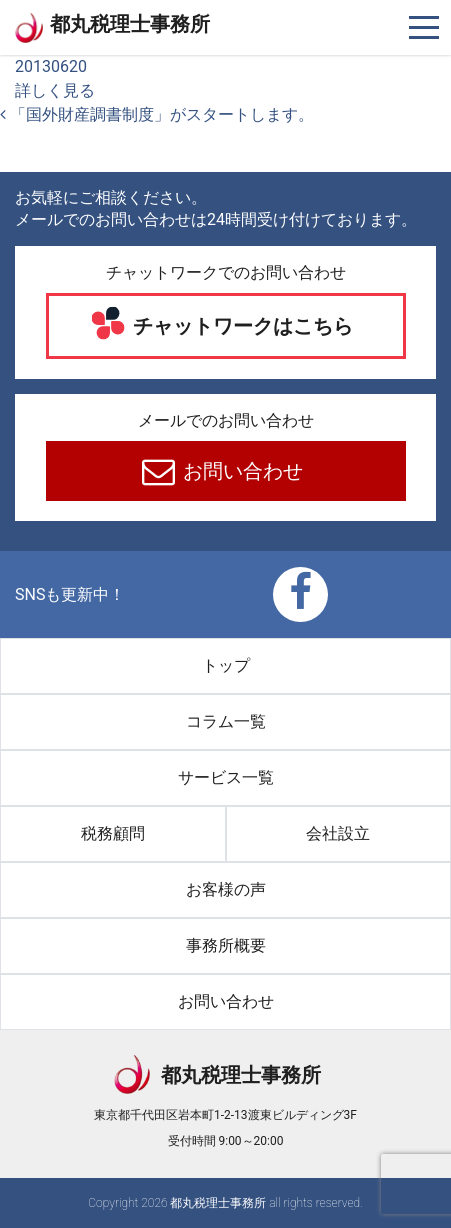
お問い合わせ (240, 471)
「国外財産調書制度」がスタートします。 (157, 114)
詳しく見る (55, 90)
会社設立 (338, 833)
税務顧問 (113, 833)
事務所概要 (226, 945)
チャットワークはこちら (240, 326)
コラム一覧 (226, 721)
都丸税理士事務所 (130, 24)
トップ (226, 665)
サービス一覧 (226, 777)
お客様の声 (226, 889)
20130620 (51, 66)
